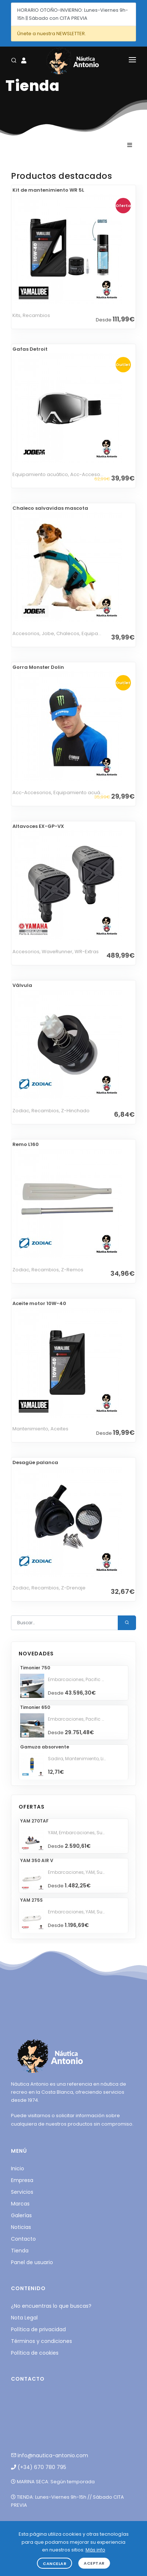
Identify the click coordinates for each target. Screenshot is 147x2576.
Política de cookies (35, 2352)
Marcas (20, 2203)
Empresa (22, 2180)
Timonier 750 (35, 1668)
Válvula (22, 985)
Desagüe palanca (35, 1462)
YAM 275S (31, 1900)
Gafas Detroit (30, 349)
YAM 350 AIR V (36, 1860)
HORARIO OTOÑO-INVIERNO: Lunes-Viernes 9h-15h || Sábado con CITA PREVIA (72, 14)
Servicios (22, 2192)
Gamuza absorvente (44, 1747)
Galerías (21, 2215)
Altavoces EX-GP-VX (38, 826)
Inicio (17, 2168)
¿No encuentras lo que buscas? (51, 2306)
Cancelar (54, 2563)
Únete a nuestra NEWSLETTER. (51, 33)
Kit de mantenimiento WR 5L (48, 190)
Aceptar (94, 2563)
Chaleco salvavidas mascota (50, 508)
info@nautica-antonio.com (49, 2455)
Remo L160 (25, 1144)
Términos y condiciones (41, 2341)
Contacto (23, 2239)
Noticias (21, 2227)
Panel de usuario (32, 2262)
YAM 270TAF (34, 1821)
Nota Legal (24, 2317)
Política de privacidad (38, 2329)
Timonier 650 (35, 1707)
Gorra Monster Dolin (38, 667)
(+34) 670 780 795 (38, 2467)
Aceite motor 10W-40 (39, 1303)
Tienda (20, 2250)
